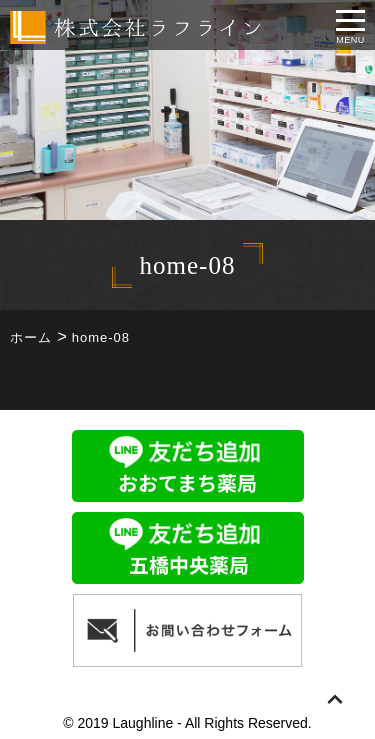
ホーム (31, 337)
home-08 (101, 337)
